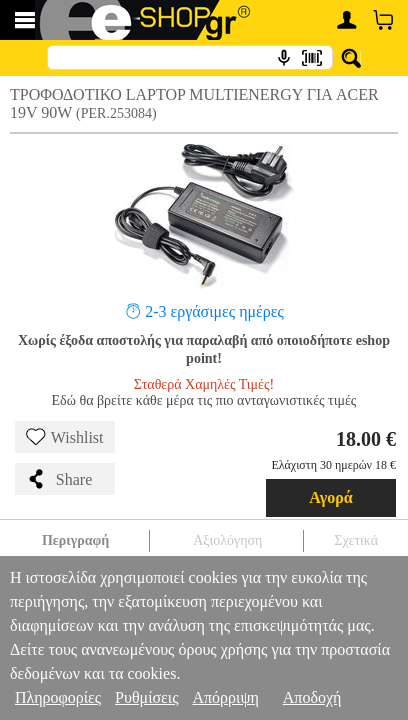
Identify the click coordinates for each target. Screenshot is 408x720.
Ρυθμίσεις (146, 697)
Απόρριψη (225, 697)
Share (59, 479)
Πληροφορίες (58, 697)
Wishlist (65, 437)
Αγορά (331, 497)
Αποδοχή (312, 697)
